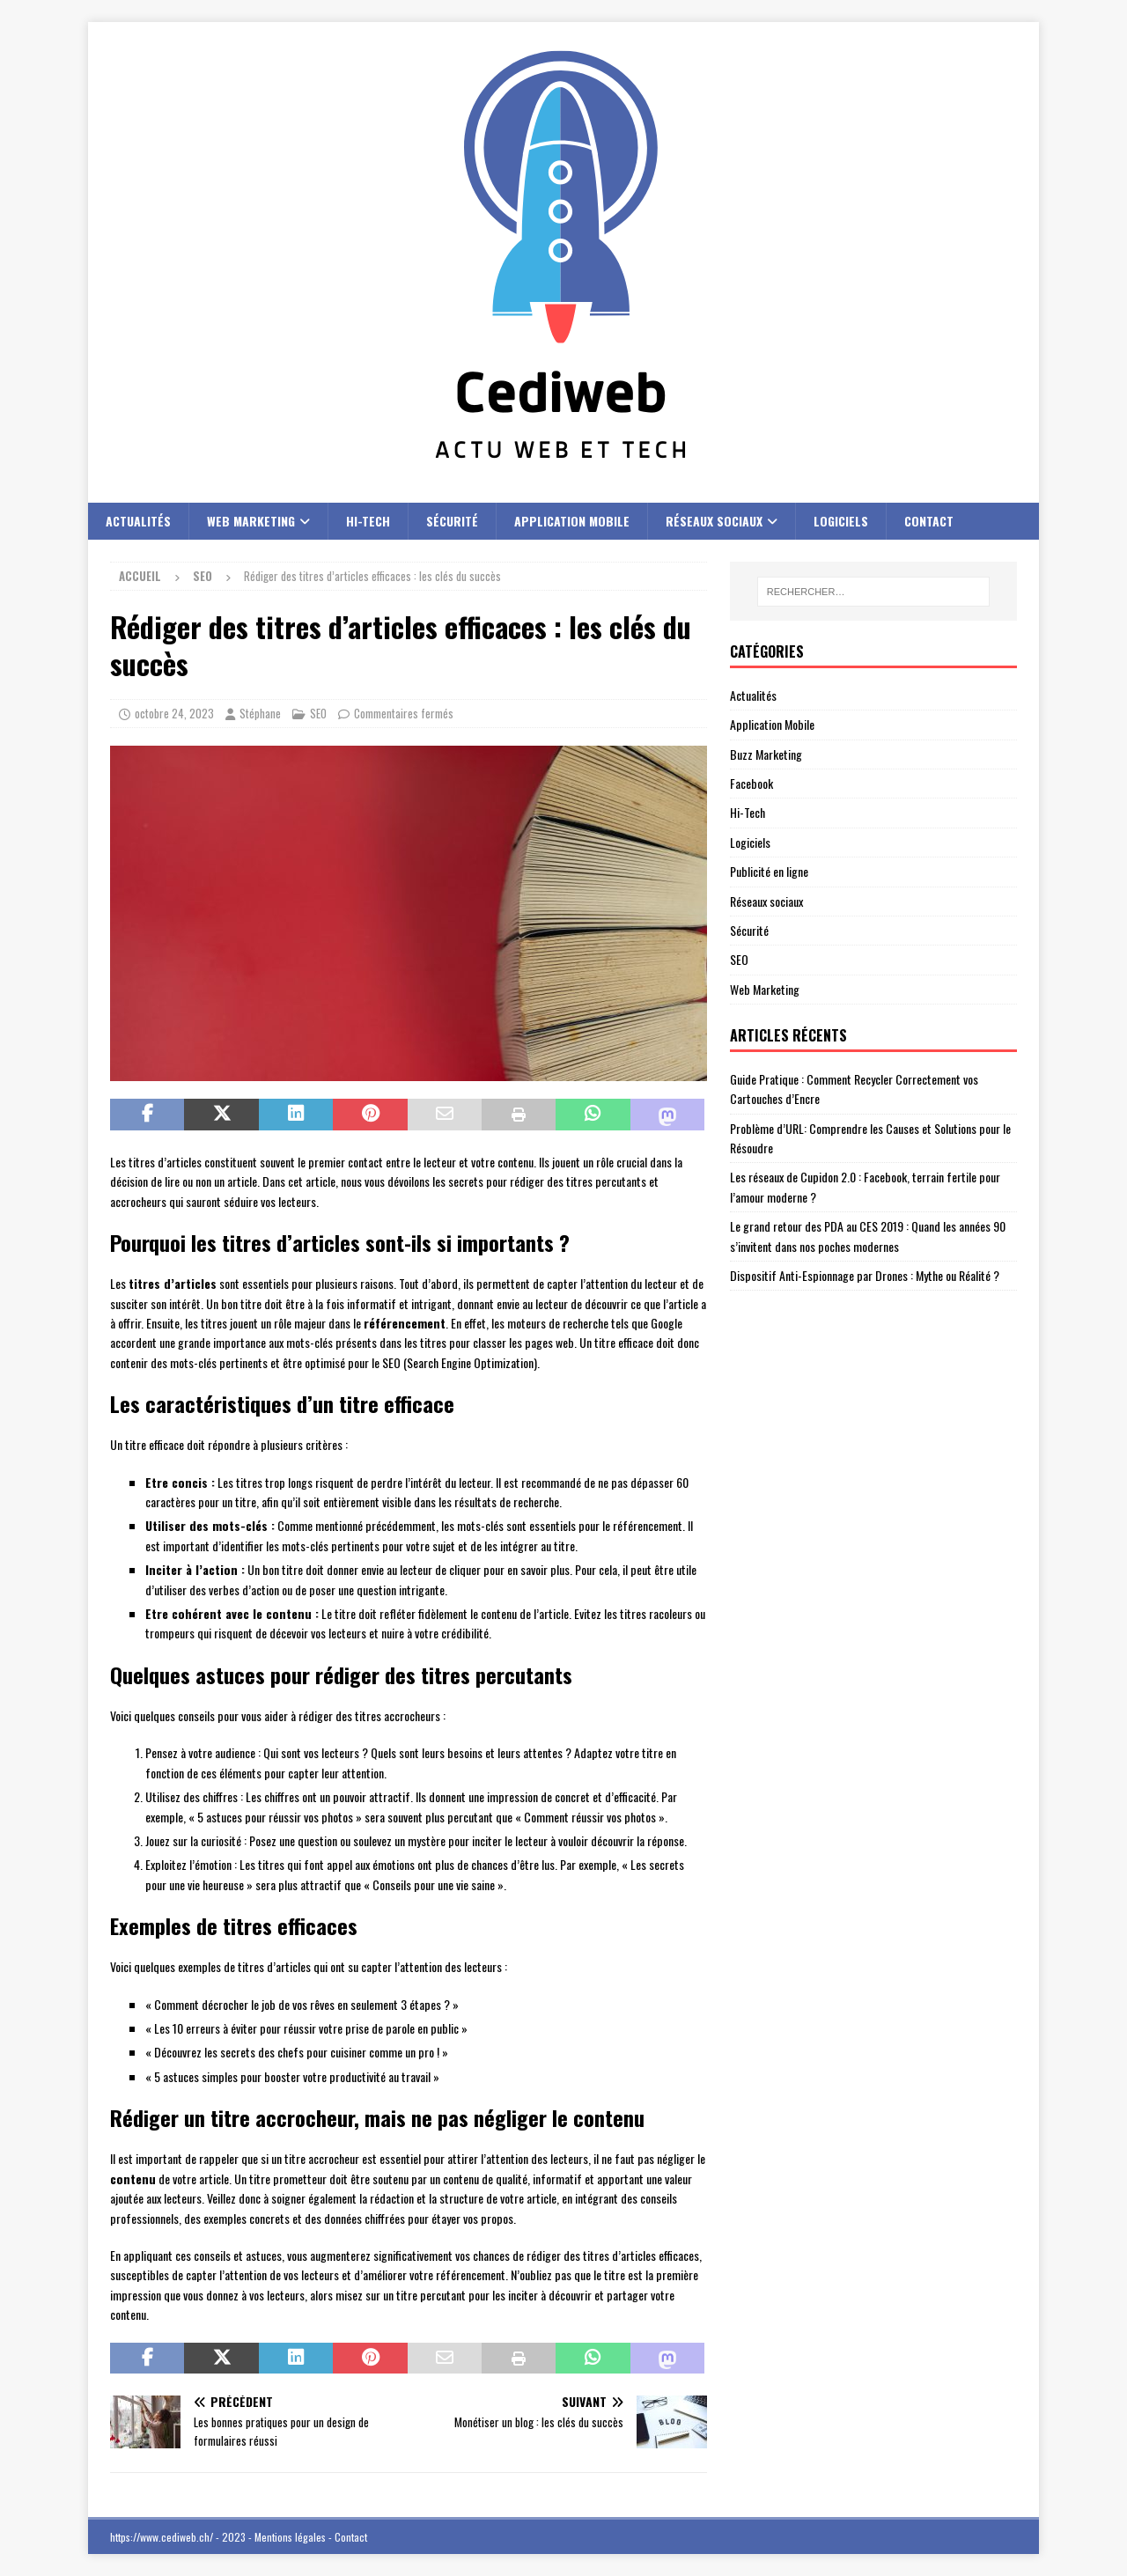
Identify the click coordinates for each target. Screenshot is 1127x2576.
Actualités (138, 521)
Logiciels (841, 521)
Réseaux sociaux (714, 521)
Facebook (751, 783)
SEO (318, 713)
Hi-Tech (368, 521)
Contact (929, 521)
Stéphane (260, 713)
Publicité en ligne (769, 871)
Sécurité (452, 521)
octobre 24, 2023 (174, 713)
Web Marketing (251, 521)
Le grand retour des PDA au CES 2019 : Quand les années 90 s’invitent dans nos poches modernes (867, 1236)
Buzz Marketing (766, 754)
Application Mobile (572, 521)
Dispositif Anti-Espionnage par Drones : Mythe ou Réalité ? (864, 1275)
